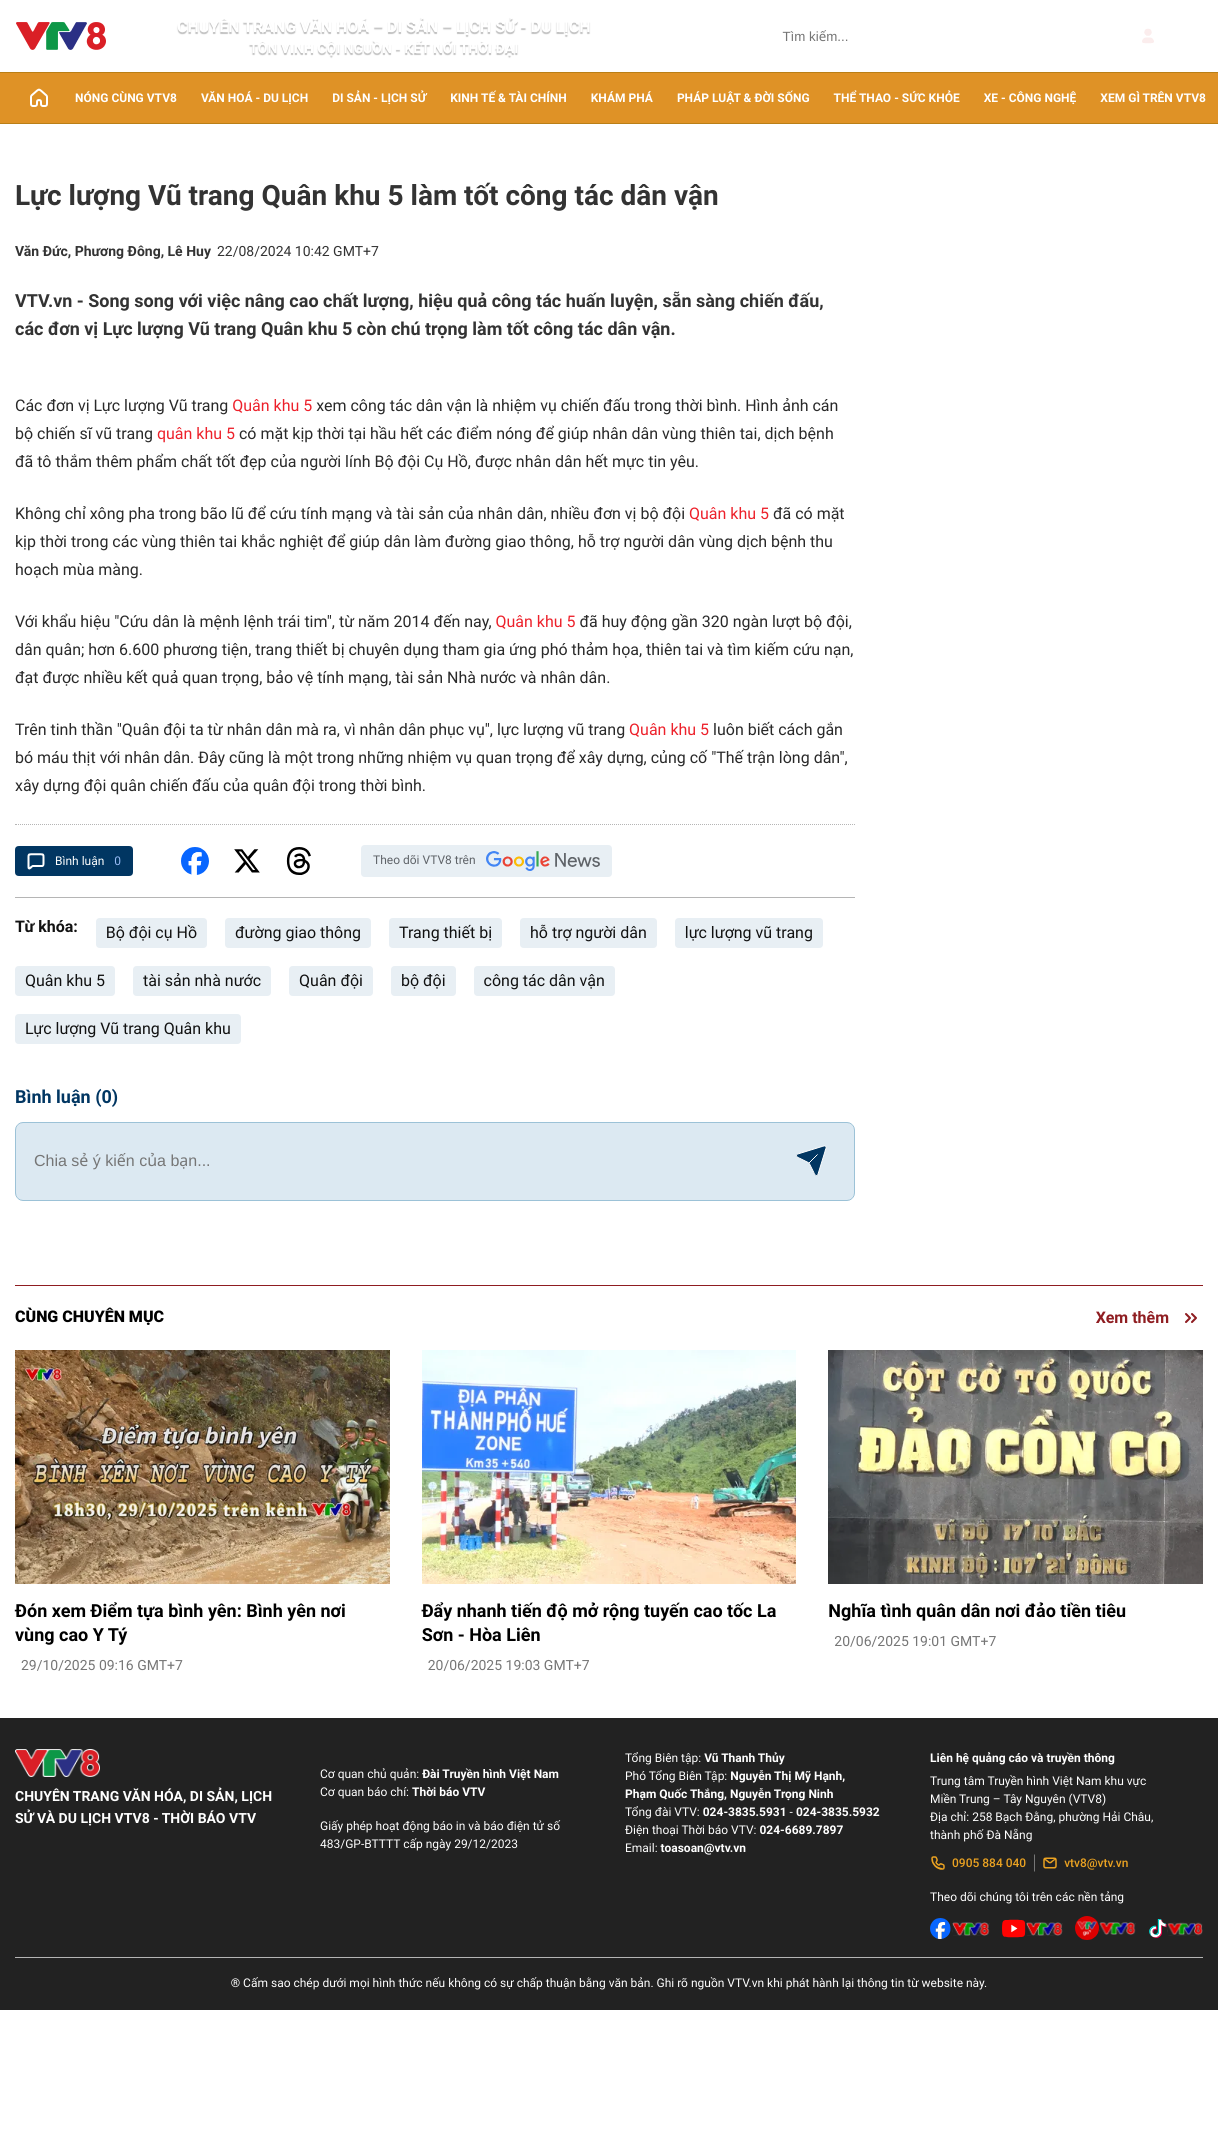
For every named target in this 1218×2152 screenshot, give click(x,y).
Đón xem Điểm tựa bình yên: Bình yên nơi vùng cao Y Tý (180, 1623)
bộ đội (423, 980)
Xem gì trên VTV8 (1153, 98)
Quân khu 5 (272, 405)
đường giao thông (298, 932)
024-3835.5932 (838, 1812)
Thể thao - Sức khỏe (897, 98)
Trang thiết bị (445, 932)
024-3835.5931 (745, 1812)
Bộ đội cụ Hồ (151, 932)
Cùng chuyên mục (89, 1316)
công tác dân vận (544, 980)
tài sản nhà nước (202, 980)
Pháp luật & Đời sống (743, 98)
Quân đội (331, 980)
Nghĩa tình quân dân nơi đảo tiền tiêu (977, 1611)
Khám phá (622, 98)
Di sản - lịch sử (379, 98)
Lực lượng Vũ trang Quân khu (128, 1028)
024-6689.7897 (801, 1830)
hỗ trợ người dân (588, 932)
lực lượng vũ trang (749, 932)
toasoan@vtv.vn (703, 1848)
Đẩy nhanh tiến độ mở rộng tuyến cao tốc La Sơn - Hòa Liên (599, 1623)
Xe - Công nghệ (1030, 98)
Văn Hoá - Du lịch (254, 98)
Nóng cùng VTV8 (126, 98)
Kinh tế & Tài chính (508, 98)
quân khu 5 (196, 433)
